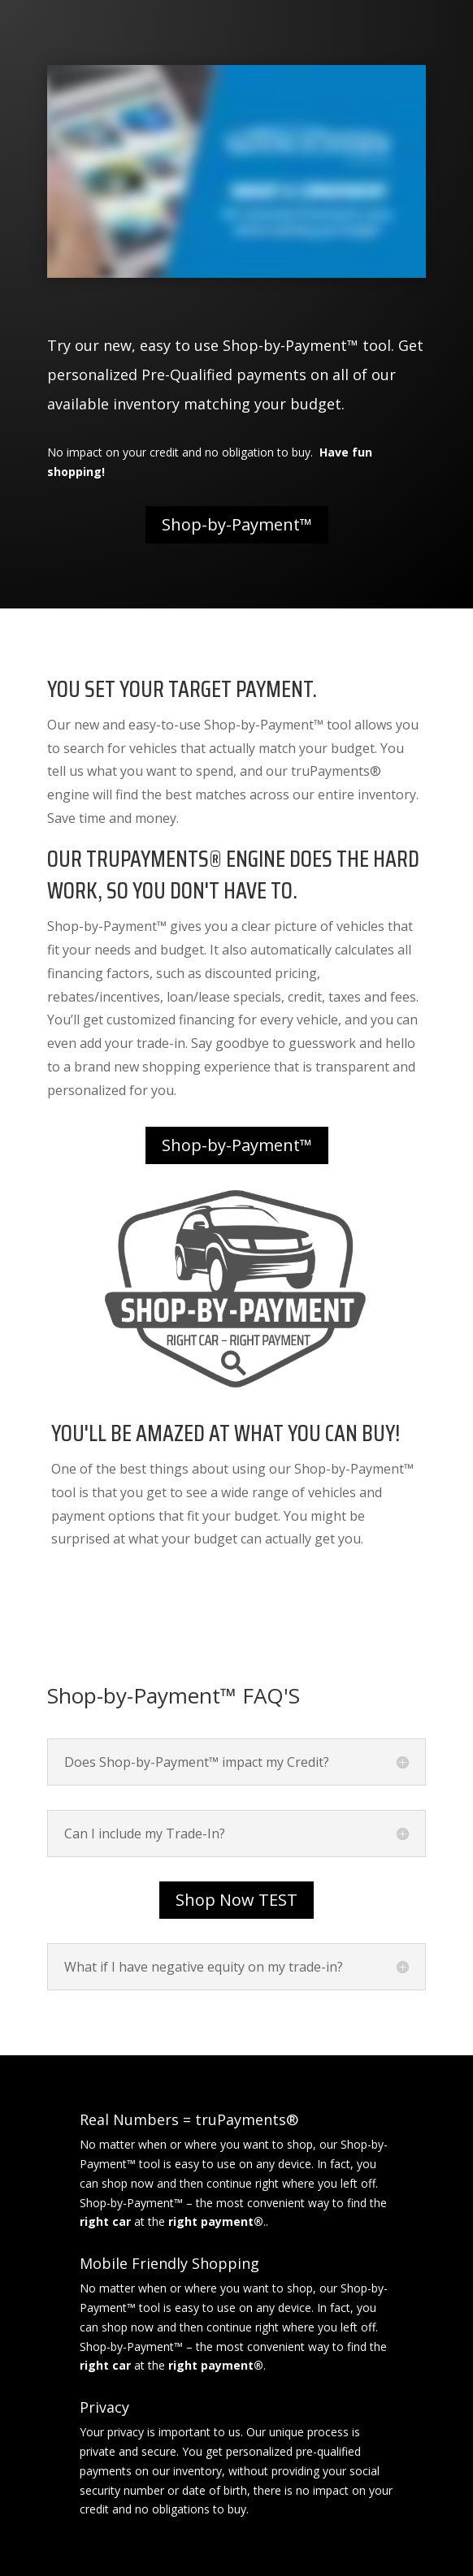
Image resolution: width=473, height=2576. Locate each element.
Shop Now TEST (236, 1900)
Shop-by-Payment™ (237, 524)
